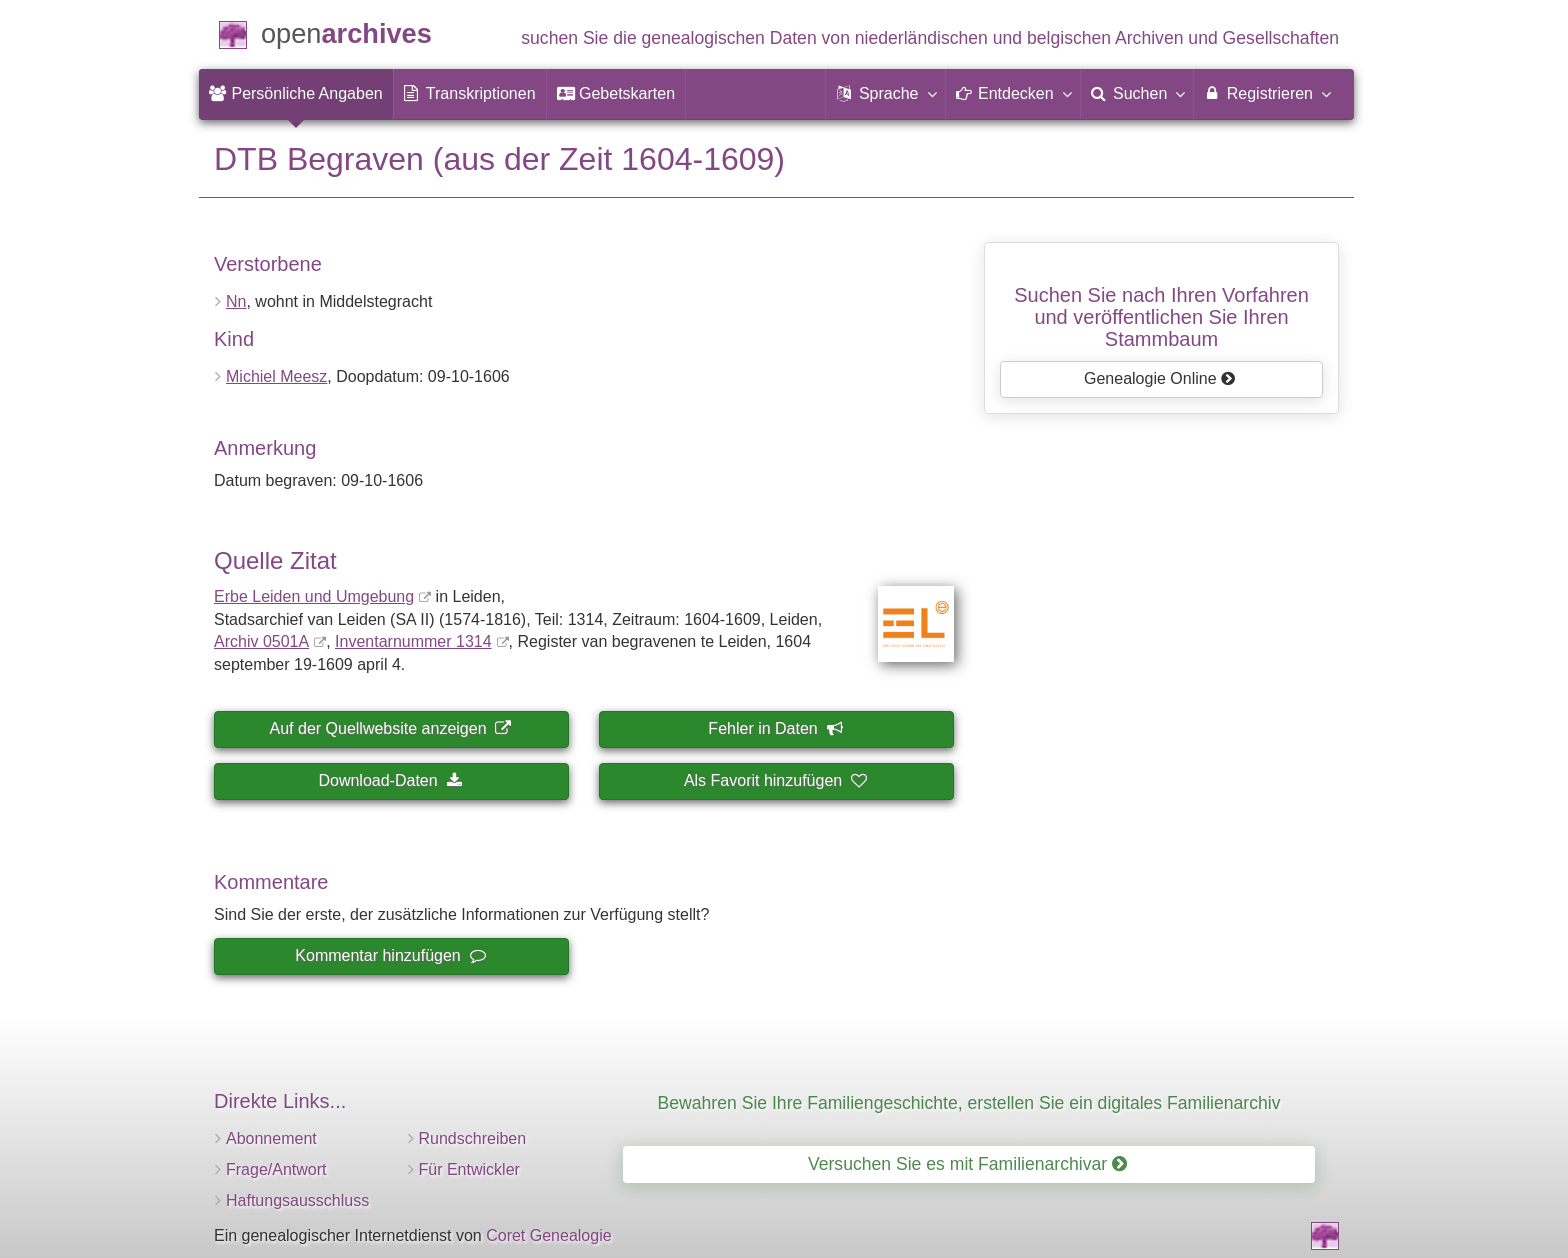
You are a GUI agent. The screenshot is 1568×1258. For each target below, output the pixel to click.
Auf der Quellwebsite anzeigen (390, 728)
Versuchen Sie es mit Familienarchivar (967, 1164)
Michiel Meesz (276, 376)
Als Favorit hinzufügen (775, 780)
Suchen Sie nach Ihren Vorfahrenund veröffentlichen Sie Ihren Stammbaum (1161, 317)
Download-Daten (389, 780)
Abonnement (271, 1138)
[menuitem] (296, 94)
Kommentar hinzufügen (389, 955)
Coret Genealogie (548, 1235)
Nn (236, 301)
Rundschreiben (473, 1138)
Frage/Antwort (276, 1169)
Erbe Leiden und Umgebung (314, 596)
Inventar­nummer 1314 (413, 641)
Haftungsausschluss (297, 1200)
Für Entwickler (469, 1169)
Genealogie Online (1160, 378)
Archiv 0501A (261, 641)
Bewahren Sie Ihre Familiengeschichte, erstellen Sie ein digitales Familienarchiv (969, 1103)
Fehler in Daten (774, 728)
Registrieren (1266, 93)
